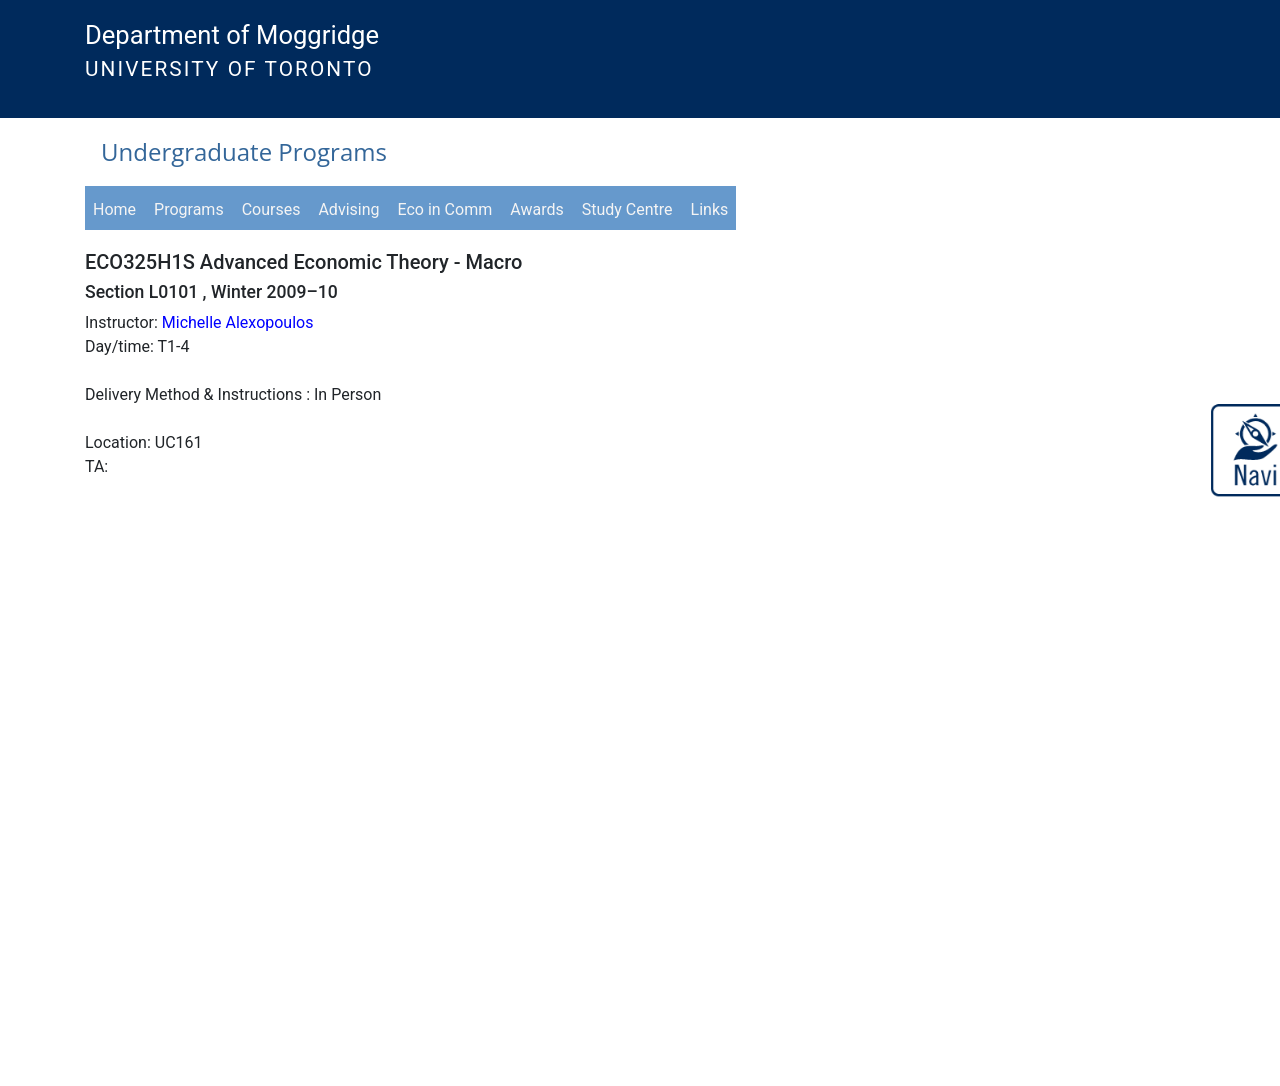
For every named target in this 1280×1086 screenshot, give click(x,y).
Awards (536, 209)
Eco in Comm (445, 209)
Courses (271, 209)
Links (710, 209)
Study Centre (627, 209)
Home (114, 209)
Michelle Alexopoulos (238, 322)
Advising (348, 209)
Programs (189, 209)
